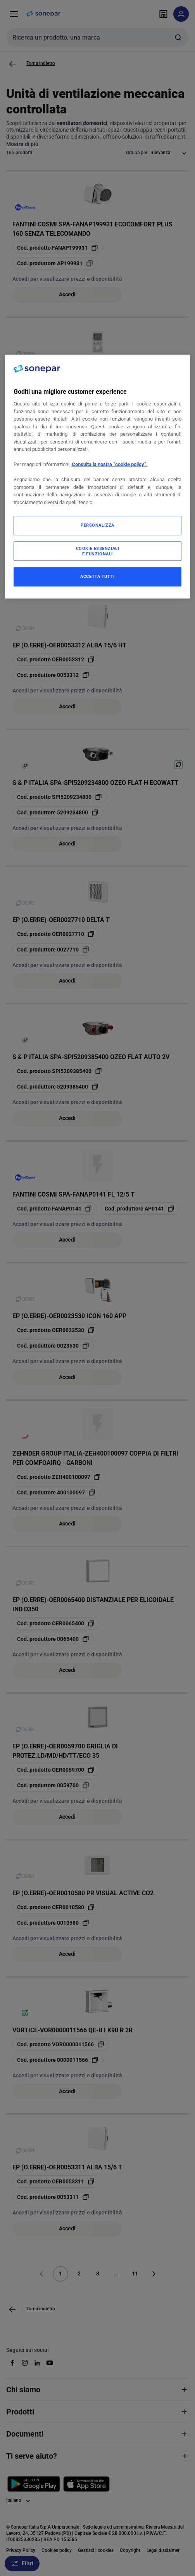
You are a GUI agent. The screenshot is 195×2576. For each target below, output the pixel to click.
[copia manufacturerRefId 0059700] (53, 1785)
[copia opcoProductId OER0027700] (56, 522)
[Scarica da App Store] (86, 2484)
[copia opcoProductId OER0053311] (56, 2181)
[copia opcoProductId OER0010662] (56, 385)
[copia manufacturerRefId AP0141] (139, 1208)
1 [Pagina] (60, 2273)
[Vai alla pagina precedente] (12, 64)
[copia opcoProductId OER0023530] (56, 1330)
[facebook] (12, 2363)
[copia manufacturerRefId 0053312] (53, 675)
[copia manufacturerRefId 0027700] (53, 538)
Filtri (22, 2563)
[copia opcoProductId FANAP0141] (54, 1208)
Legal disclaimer (163, 2550)
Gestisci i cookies (96, 2550)
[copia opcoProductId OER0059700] (56, 1770)
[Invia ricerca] (178, 37)
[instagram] (25, 2363)
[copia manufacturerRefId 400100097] (56, 1492)
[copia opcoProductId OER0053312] (56, 659)
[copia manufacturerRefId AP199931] (55, 263)
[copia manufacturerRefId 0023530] (53, 1345)
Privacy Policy (20, 2550)
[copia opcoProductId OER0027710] (56, 934)
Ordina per (136, 152)
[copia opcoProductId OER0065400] (56, 1623)
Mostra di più (22, 144)
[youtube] (49, 2363)
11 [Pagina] (135, 2273)
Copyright (130, 2550)
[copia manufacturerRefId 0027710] (53, 949)
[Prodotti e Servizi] (14, 14)
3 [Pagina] (97, 2273)
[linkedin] (37, 2363)
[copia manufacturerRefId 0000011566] (58, 2060)
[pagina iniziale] (43, 14)
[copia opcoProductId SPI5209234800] (59, 797)
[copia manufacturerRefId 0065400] (53, 1639)
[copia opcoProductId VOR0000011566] (60, 2044)
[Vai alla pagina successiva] (153, 2274)
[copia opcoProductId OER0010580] (56, 1907)
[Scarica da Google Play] (33, 2484)
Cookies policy (56, 2550)
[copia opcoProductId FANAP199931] (57, 248)
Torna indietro (40, 63)
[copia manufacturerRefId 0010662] (53, 400)
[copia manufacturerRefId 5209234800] (58, 812)
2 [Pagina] (79, 2273)
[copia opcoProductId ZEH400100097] (59, 1477)
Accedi (67, 294)
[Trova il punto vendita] (163, 14)
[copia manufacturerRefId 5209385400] (58, 1086)
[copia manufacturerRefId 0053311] (53, 2197)
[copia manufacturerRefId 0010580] (53, 1923)
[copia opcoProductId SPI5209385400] (59, 1071)
